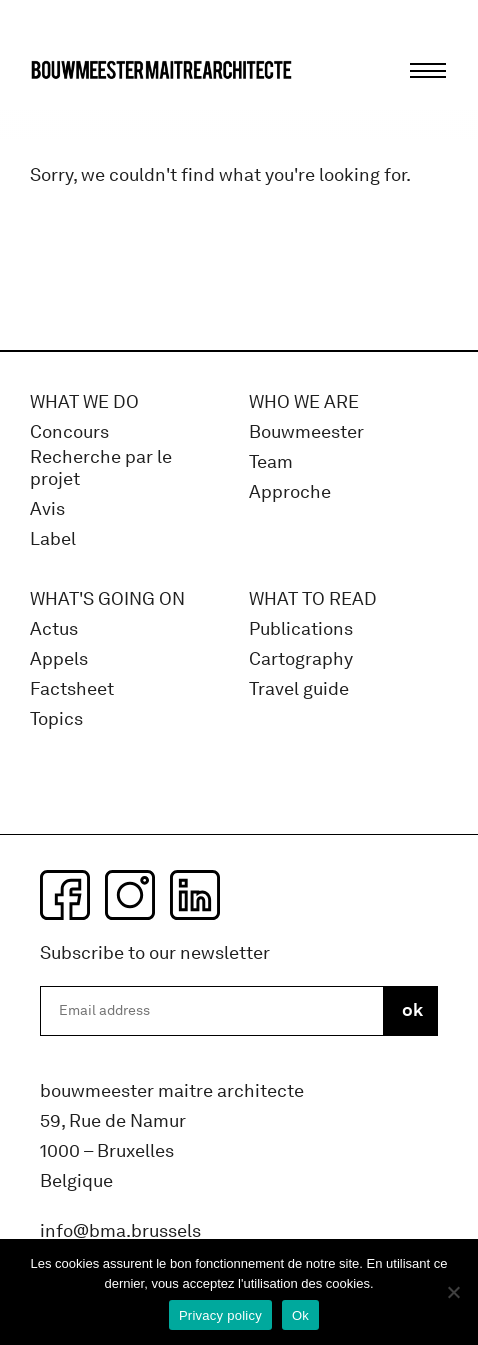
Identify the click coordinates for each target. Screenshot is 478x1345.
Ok (300, 1315)
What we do (84, 402)
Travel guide (299, 689)
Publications (301, 629)
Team (271, 462)
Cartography (301, 659)
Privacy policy (220, 1315)
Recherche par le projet (101, 468)
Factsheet (72, 689)
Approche (290, 492)
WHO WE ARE (304, 402)
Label (53, 539)
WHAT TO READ (313, 599)
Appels (59, 659)
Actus (54, 629)
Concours (69, 432)
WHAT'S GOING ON (107, 599)
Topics (56, 719)
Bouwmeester (306, 432)
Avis (47, 509)
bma (77, 107)
